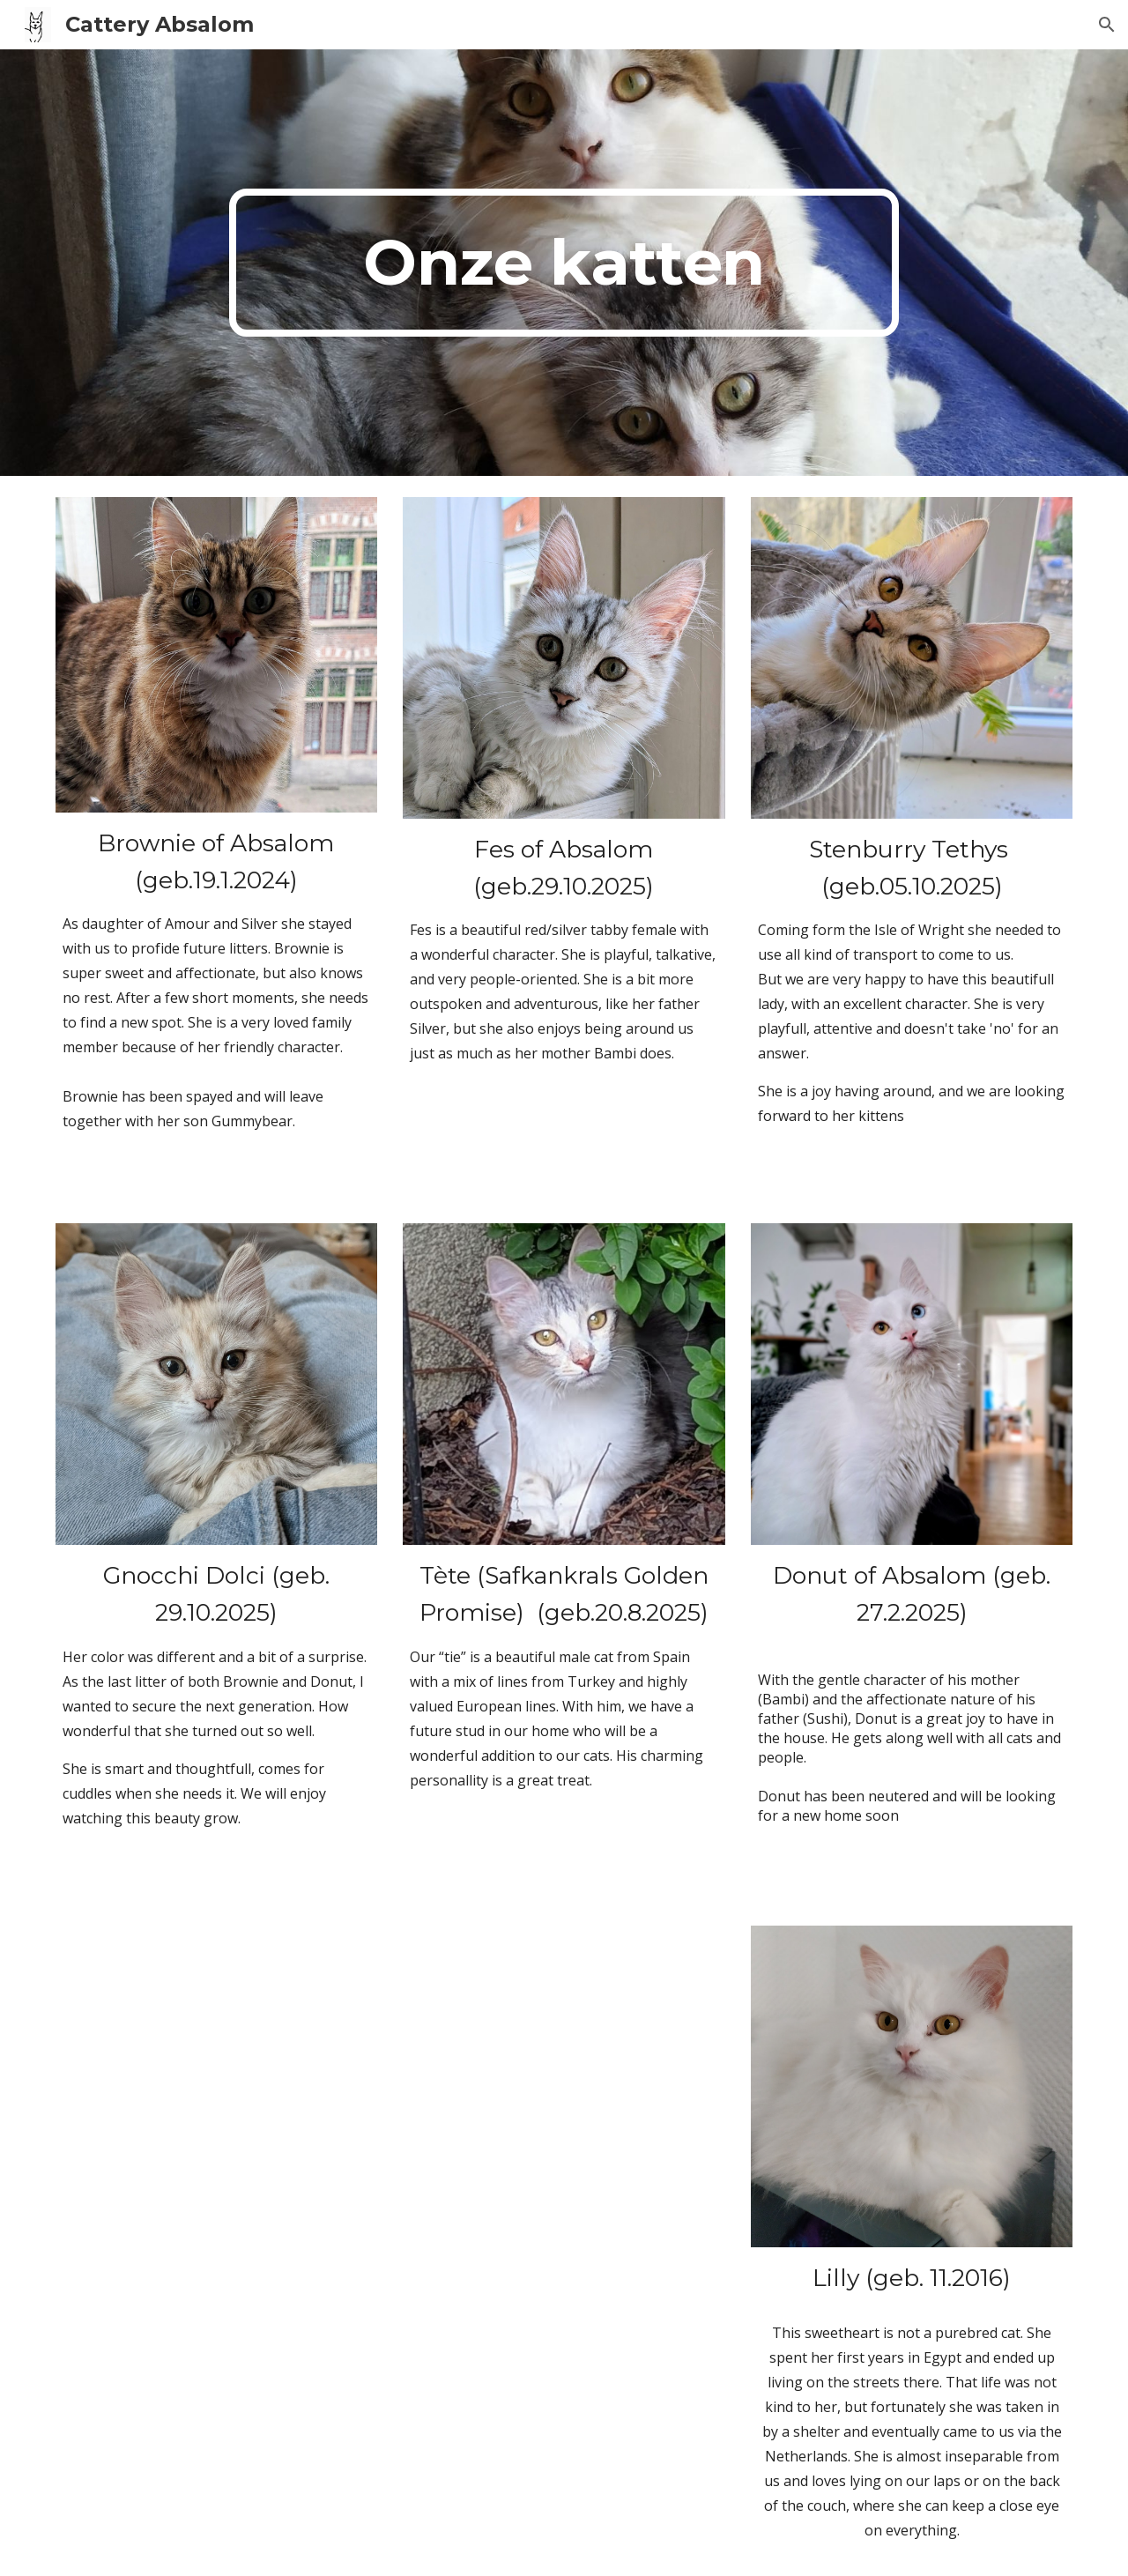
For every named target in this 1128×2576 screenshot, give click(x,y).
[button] (1107, 25)
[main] (564, 263)
